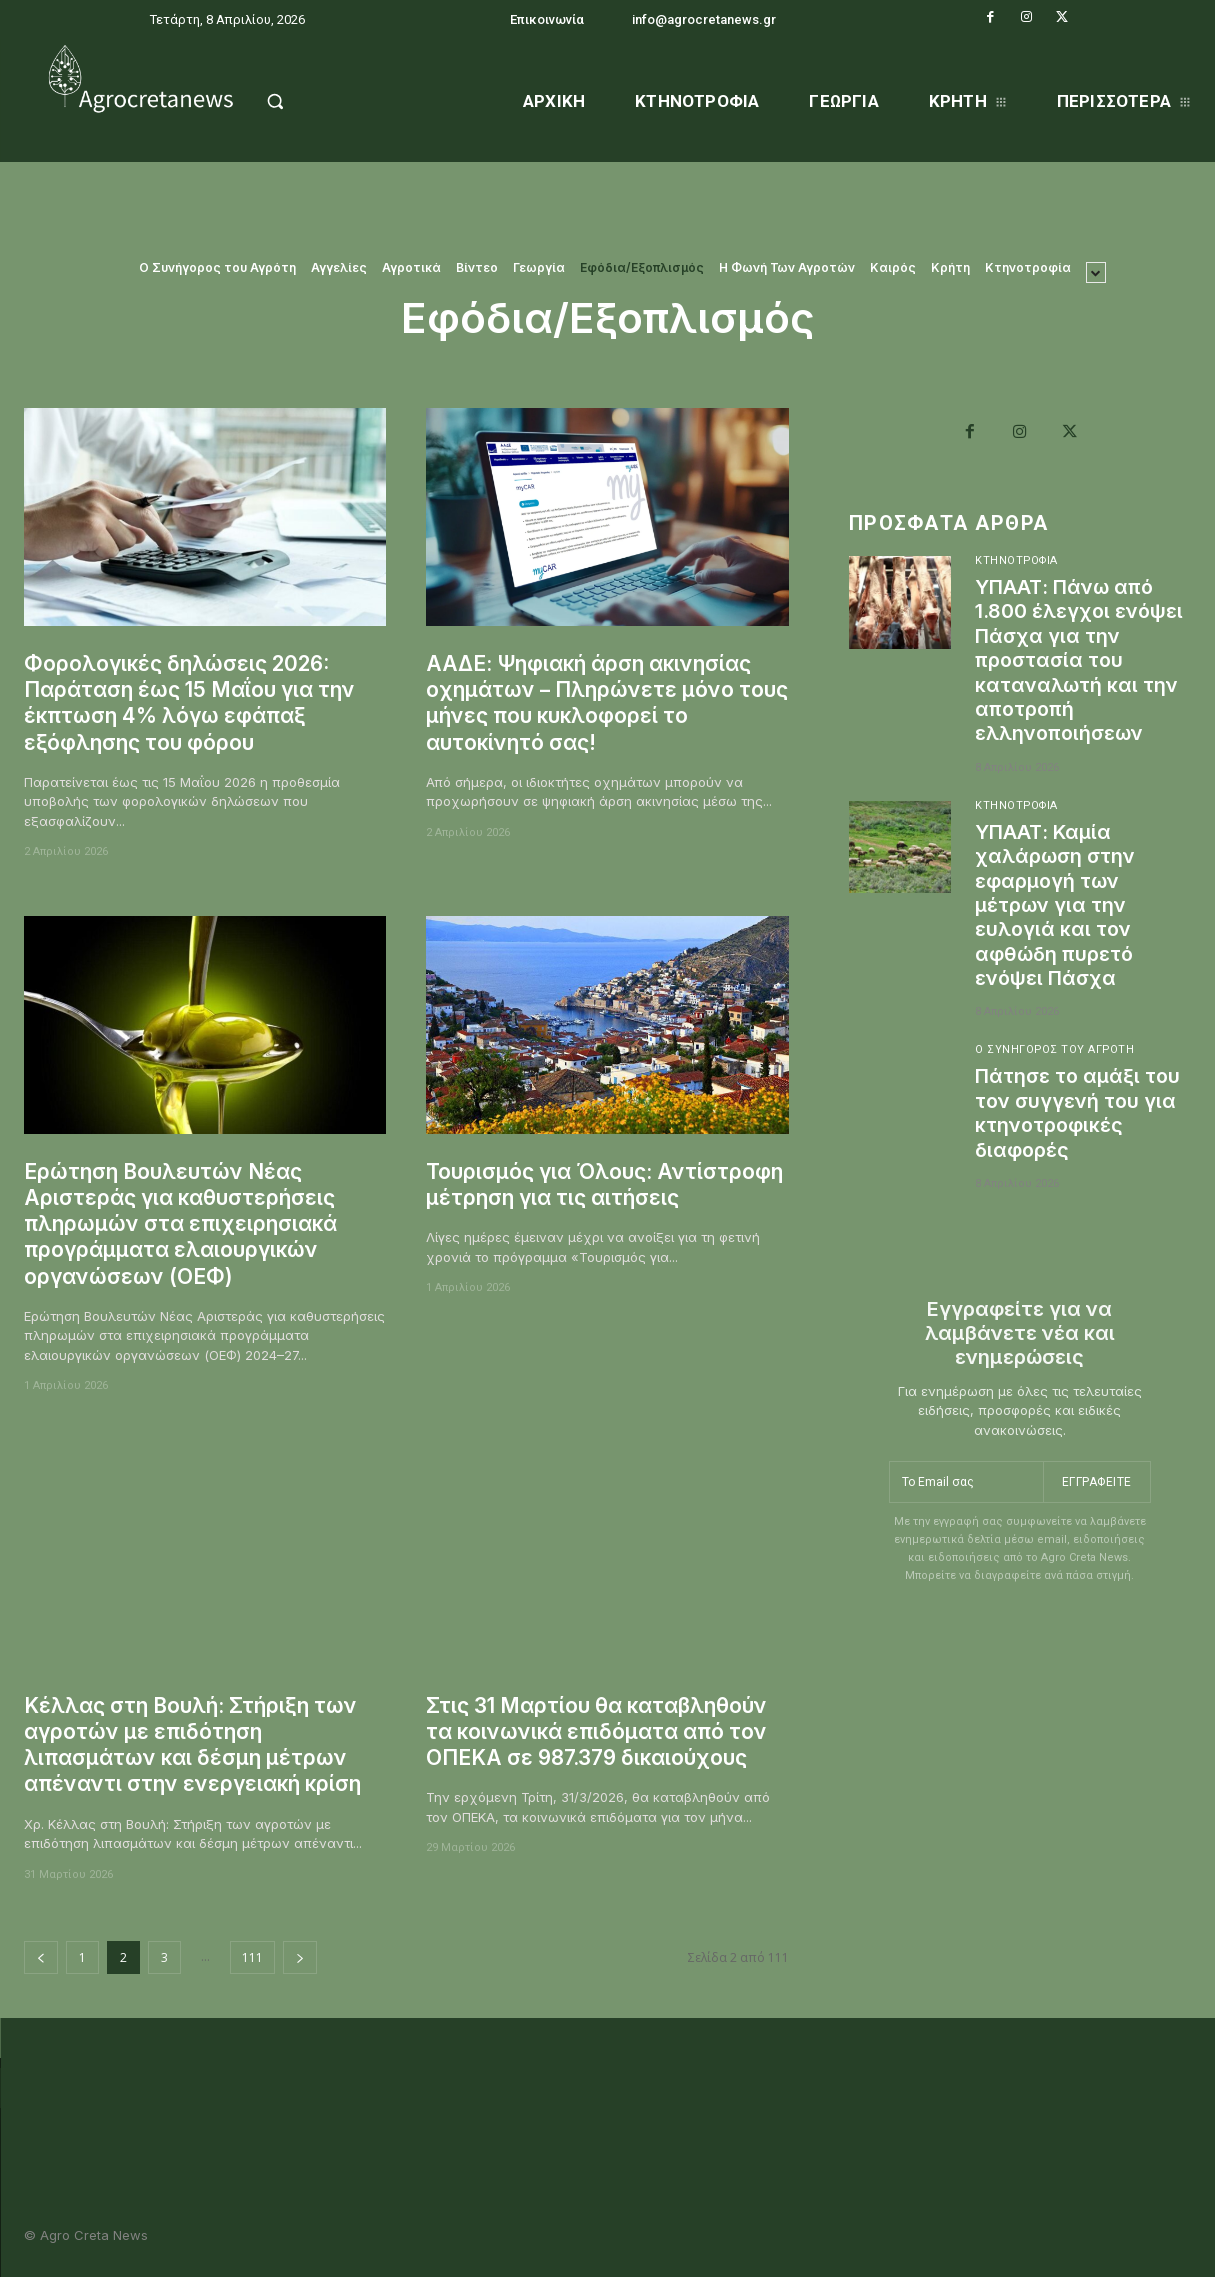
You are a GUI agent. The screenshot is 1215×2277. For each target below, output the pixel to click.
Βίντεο (477, 268)
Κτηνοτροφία (1028, 268)
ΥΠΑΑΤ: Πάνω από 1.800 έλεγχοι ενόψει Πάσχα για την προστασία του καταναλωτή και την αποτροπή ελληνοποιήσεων (1079, 659)
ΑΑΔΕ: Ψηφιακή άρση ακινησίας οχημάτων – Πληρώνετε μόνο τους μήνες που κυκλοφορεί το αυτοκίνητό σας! (590, 703)
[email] (966, 1476)
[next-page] (300, 1957)
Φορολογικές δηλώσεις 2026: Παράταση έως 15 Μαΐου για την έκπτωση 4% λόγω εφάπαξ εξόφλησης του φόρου (190, 703)
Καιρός (893, 268)
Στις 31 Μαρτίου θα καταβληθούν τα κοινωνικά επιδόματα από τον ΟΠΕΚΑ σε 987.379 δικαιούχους (597, 1732)
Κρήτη (950, 268)
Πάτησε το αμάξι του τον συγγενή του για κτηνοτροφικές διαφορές (1080, 1107)
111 (252, 1957)
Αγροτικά (411, 268)
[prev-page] (41, 1957)
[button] (315, 101)
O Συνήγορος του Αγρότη (217, 268)
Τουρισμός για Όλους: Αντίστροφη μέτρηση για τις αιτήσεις (605, 1184)
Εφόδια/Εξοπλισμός (642, 268)
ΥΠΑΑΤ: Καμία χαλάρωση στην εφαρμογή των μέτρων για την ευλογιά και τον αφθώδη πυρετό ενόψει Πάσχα (1055, 901)
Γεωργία (539, 268)
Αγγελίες (339, 268)
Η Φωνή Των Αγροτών (787, 268)
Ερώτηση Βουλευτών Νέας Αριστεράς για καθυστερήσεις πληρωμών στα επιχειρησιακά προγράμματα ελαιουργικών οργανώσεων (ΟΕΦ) (181, 1224)
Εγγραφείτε (1097, 1475)
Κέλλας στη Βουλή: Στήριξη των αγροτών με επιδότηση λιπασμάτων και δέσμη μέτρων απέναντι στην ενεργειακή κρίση (194, 1745)
